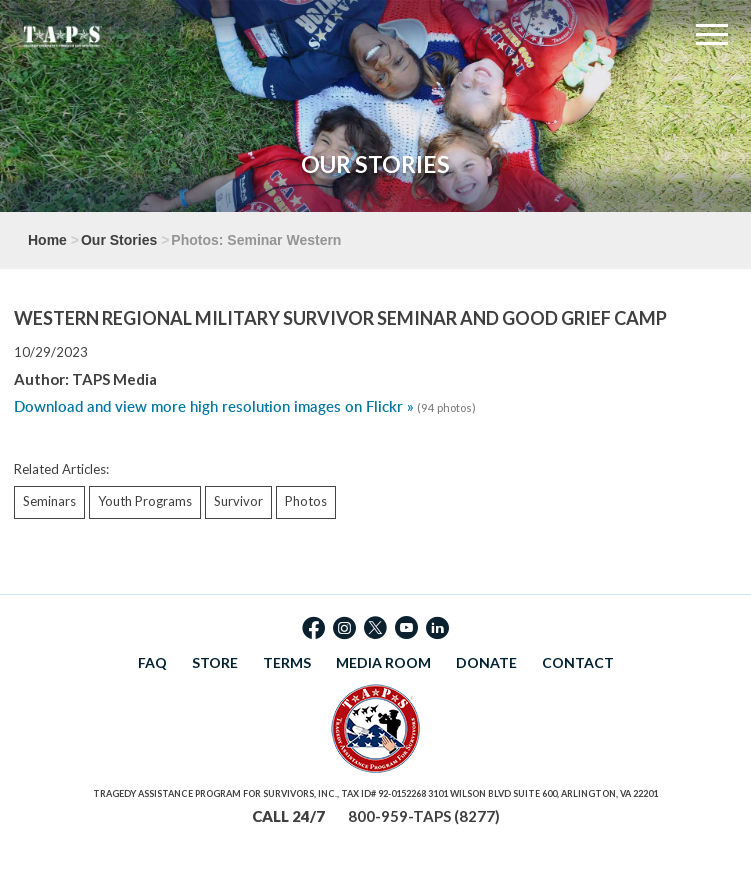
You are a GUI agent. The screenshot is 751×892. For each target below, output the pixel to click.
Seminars (49, 501)
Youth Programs (145, 501)
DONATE (486, 662)
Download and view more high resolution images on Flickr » (214, 406)
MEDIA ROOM (383, 662)
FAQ (152, 662)
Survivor (238, 501)
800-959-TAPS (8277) (424, 816)
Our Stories (119, 240)
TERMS (287, 662)
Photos (306, 501)
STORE (215, 662)
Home (47, 240)
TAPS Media (114, 379)
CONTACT (578, 662)
